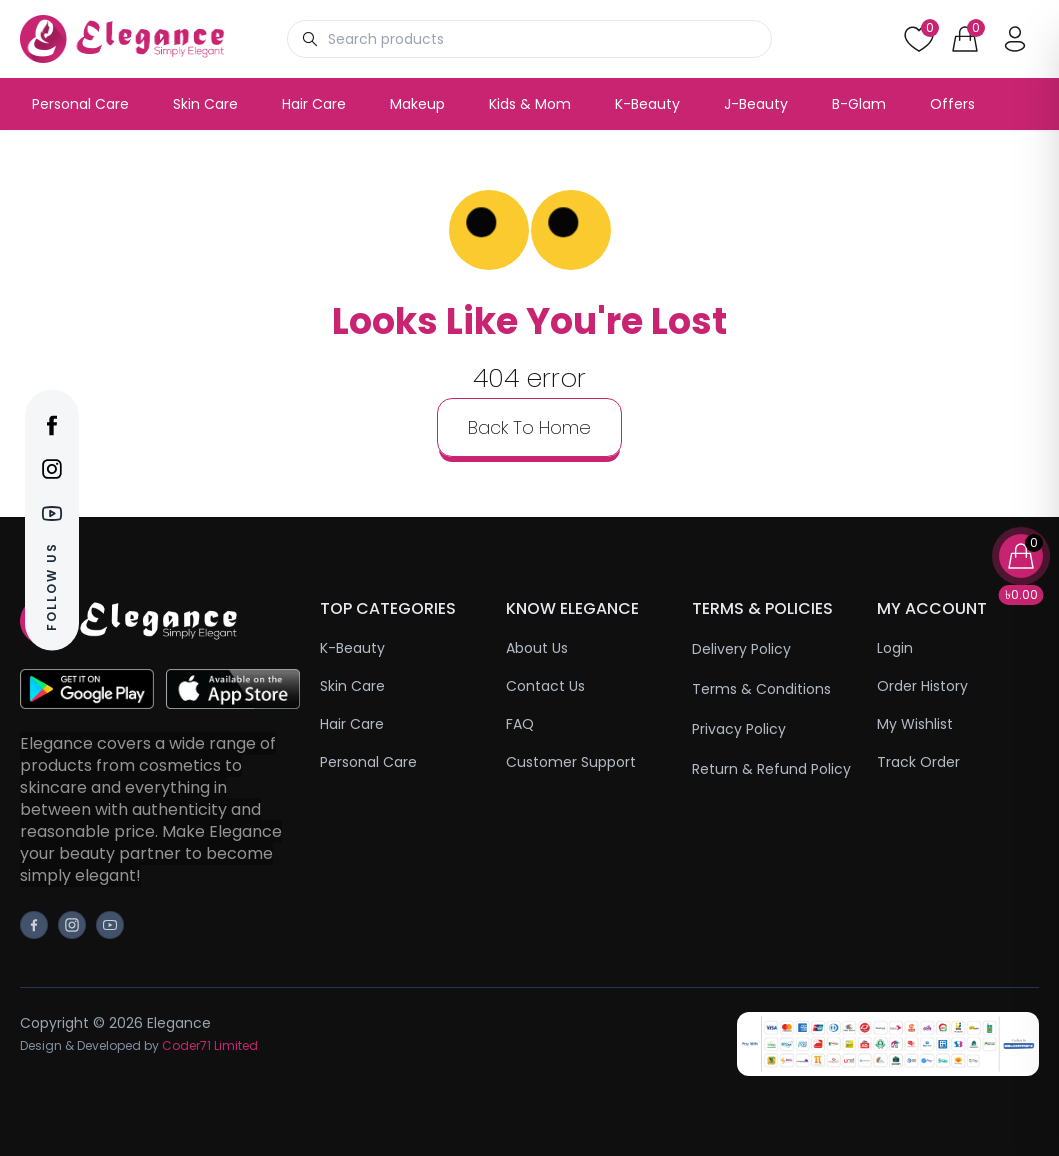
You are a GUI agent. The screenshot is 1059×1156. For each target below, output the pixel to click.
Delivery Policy (741, 649)
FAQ (520, 724)
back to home (529, 427)
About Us (537, 648)
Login (895, 648)
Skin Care (205, 104)
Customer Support (571, 762)
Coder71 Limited (210, 1045)
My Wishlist (915, 724)
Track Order (918, 762)
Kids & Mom (530, 104)
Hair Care (314, 104)
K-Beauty (647, 104)
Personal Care (80, 104)
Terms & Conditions (761, 689)
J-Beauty (756, 104)
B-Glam (859, 104)
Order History (922, 686)
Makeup (417, 104)
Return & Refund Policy (771, 769)
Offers (952, 104)
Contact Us (545, 686)
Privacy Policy (739, 729)
